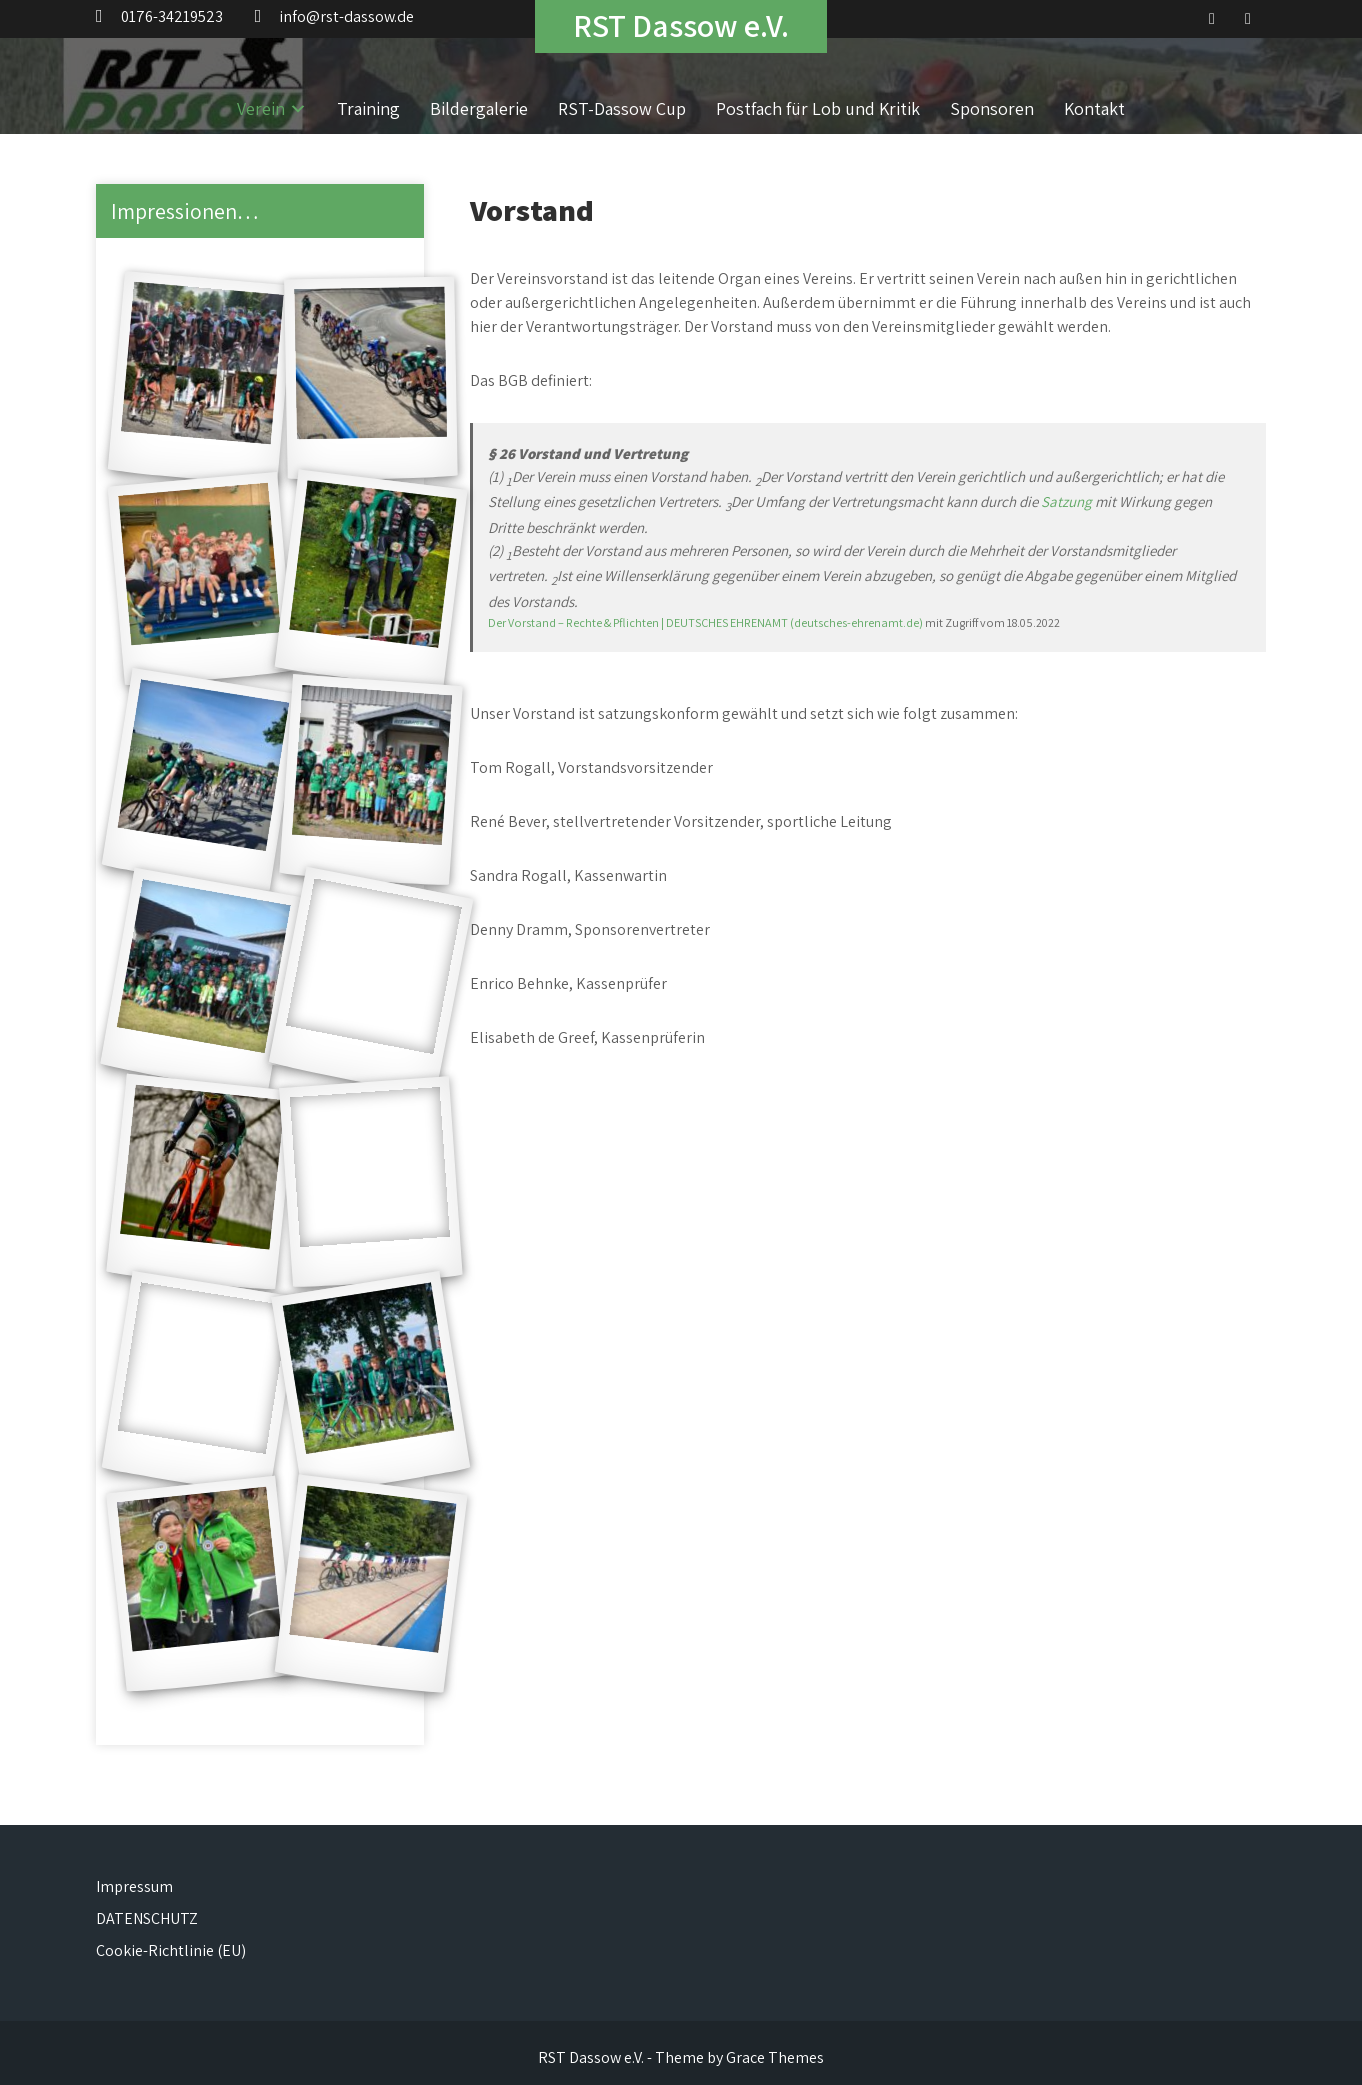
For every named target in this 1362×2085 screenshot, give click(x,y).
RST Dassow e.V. (681, 25)
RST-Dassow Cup (622, 108)
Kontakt (1094, 108)
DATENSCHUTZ (147, 1918)
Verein (261, 108)
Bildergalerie (479, 108)
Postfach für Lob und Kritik (818, 108)
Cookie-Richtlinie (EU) (171, 1950)
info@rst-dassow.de (346, 16)
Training (368, 108)
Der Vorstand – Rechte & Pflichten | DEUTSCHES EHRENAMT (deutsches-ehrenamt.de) (705, 622)
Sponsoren (992, 108)
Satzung (1068, 501)
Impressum (134, 1886)
